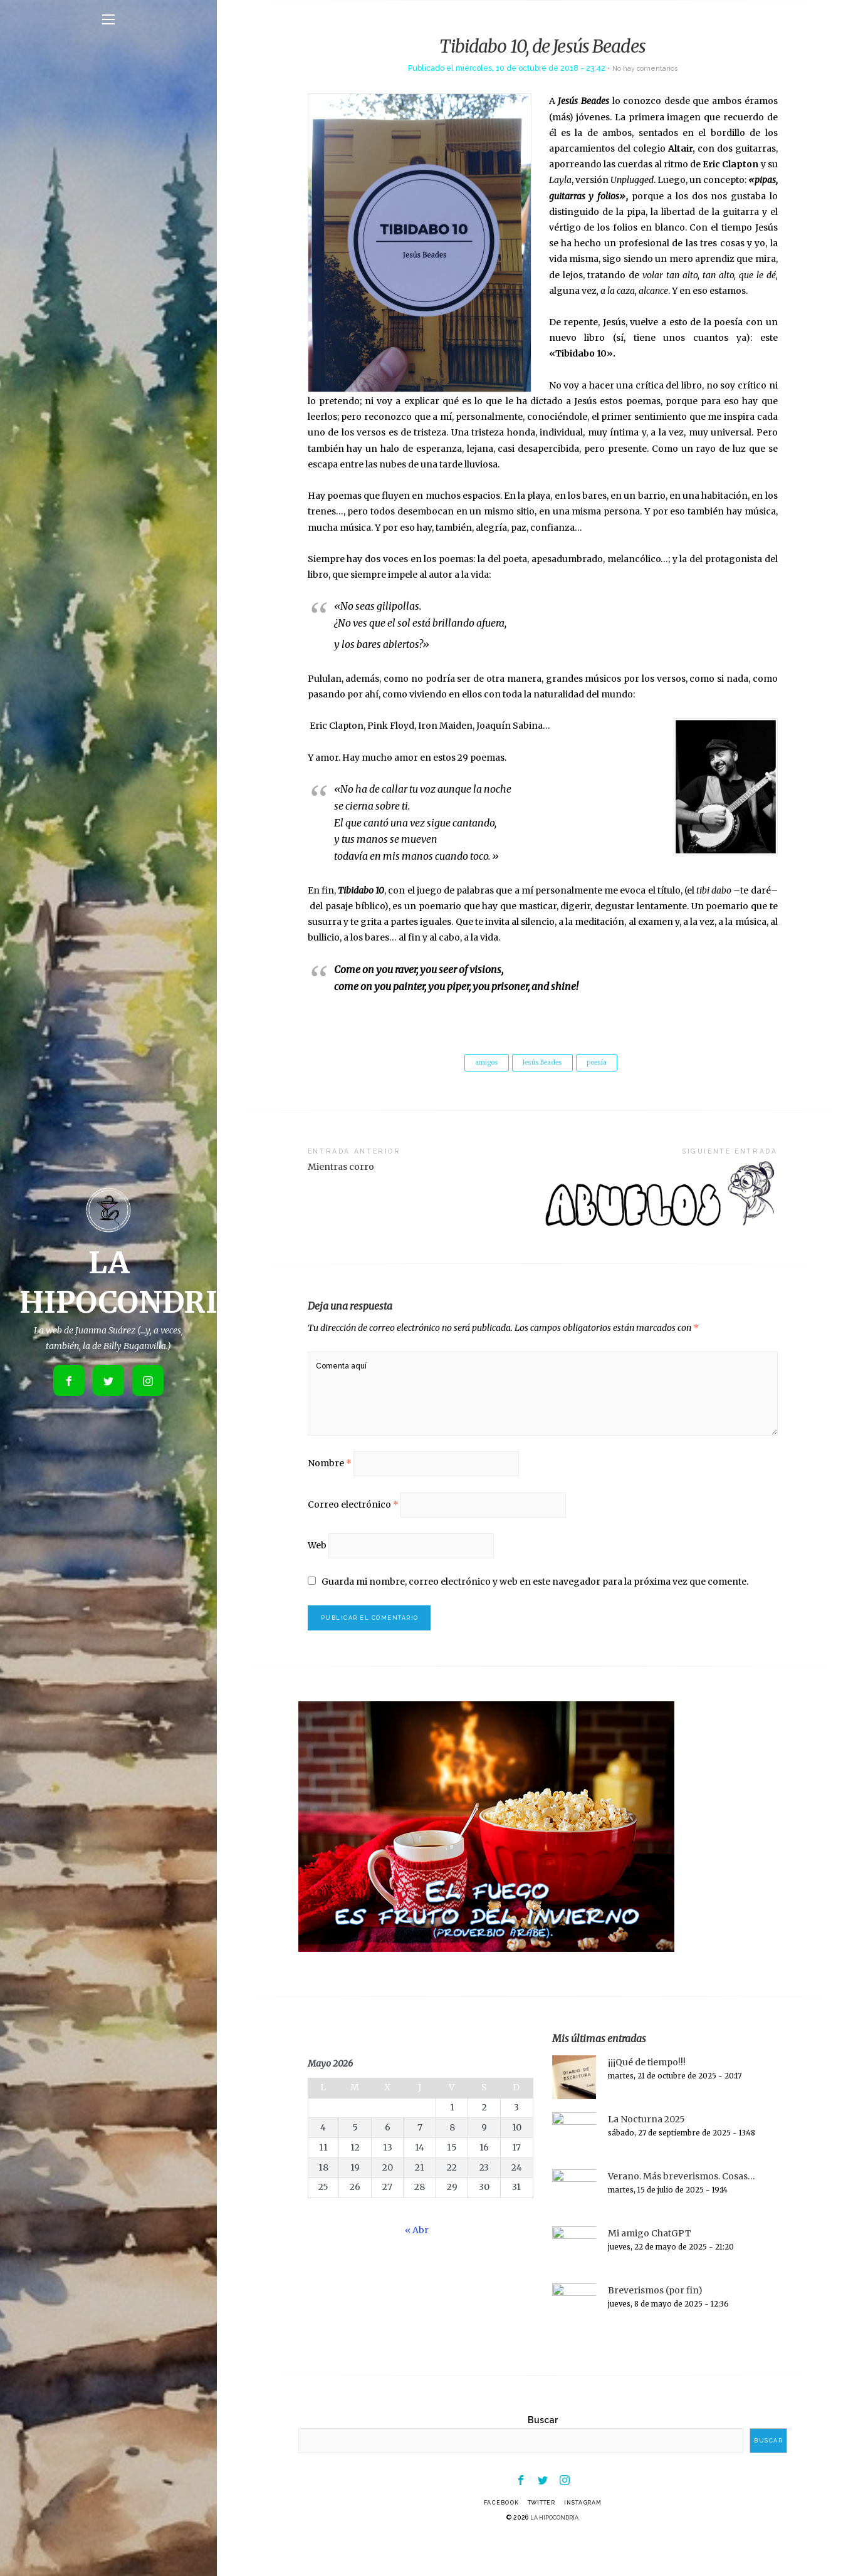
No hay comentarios (645, 68)
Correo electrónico (353, 1525)
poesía (603, 1063)
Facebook (493, 2537)
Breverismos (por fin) (655, 2321)
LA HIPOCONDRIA (554, 2552)
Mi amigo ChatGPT (649, 2264)
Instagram (589, 2537)
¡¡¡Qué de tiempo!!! (647, 2093)
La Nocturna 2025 (646, 2150)
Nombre (330, 1481)
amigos (480, 1063)
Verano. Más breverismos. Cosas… (681, 2207)
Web (317, 1571)
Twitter (540, 2537)
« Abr (417, 2260)
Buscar (543, 2451)
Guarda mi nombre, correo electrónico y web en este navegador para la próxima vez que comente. (535, 1608)
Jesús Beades (542, 1063)
